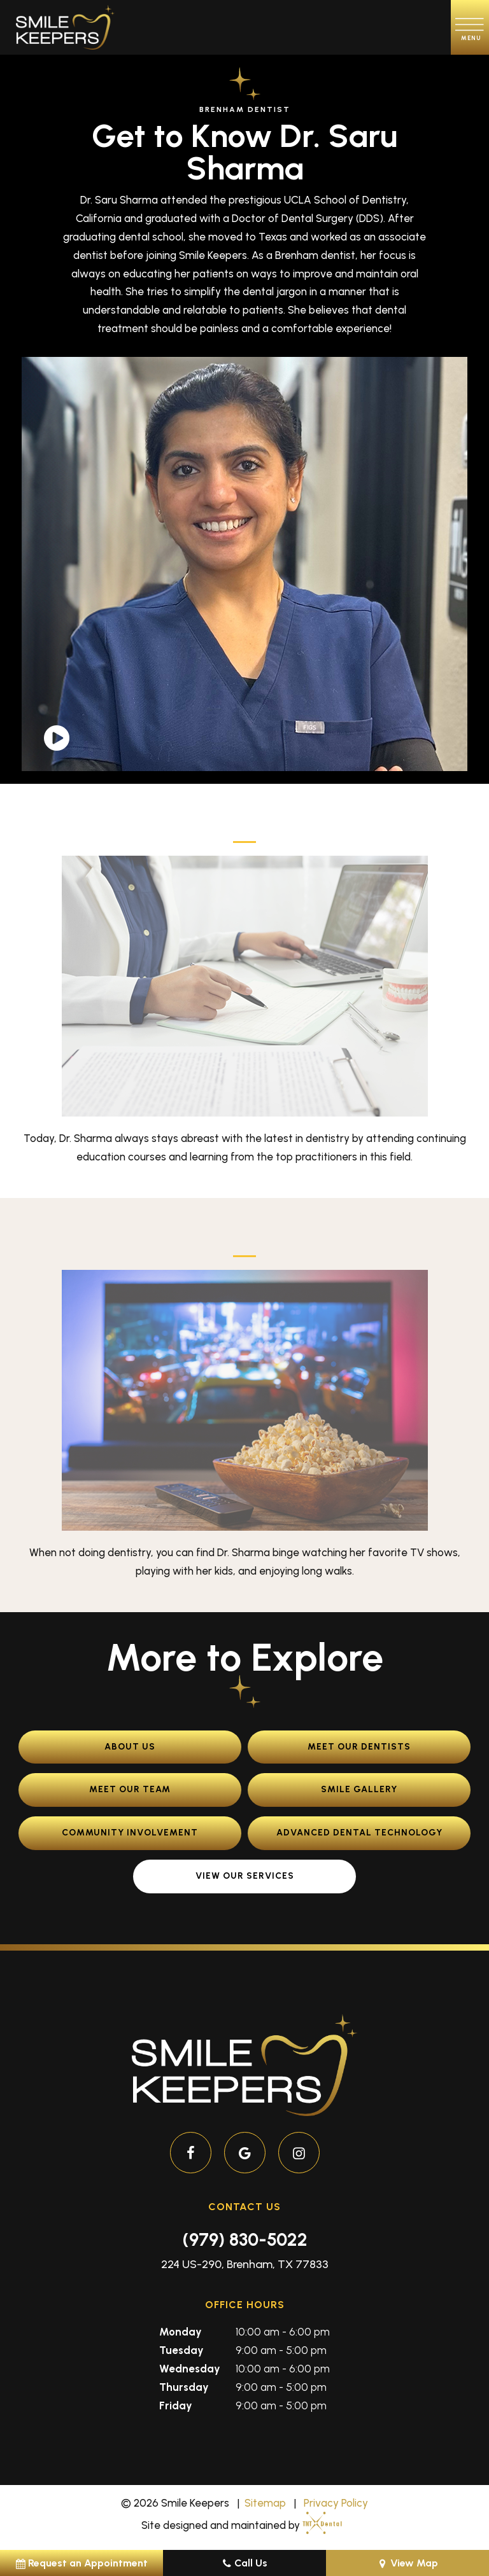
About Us (129, 1746)
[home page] (65, 27)
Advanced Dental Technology (359, 1832)
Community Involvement (130, 1832)
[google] (245, 2152)
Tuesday (181, 2350)
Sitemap (265, 2502)
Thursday (184, 2387)
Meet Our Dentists (359, 1746)
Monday (180, 2331)
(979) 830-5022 (245, 2239)
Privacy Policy (336, 2502)
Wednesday (189, 2368)
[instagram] (299, 2152)
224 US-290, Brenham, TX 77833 (245, 2264)
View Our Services (244, 1875)
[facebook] (190, 2152)
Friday (175, 2405)
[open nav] (470, 27)
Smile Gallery (359, 1789)
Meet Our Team (130, 1789)
